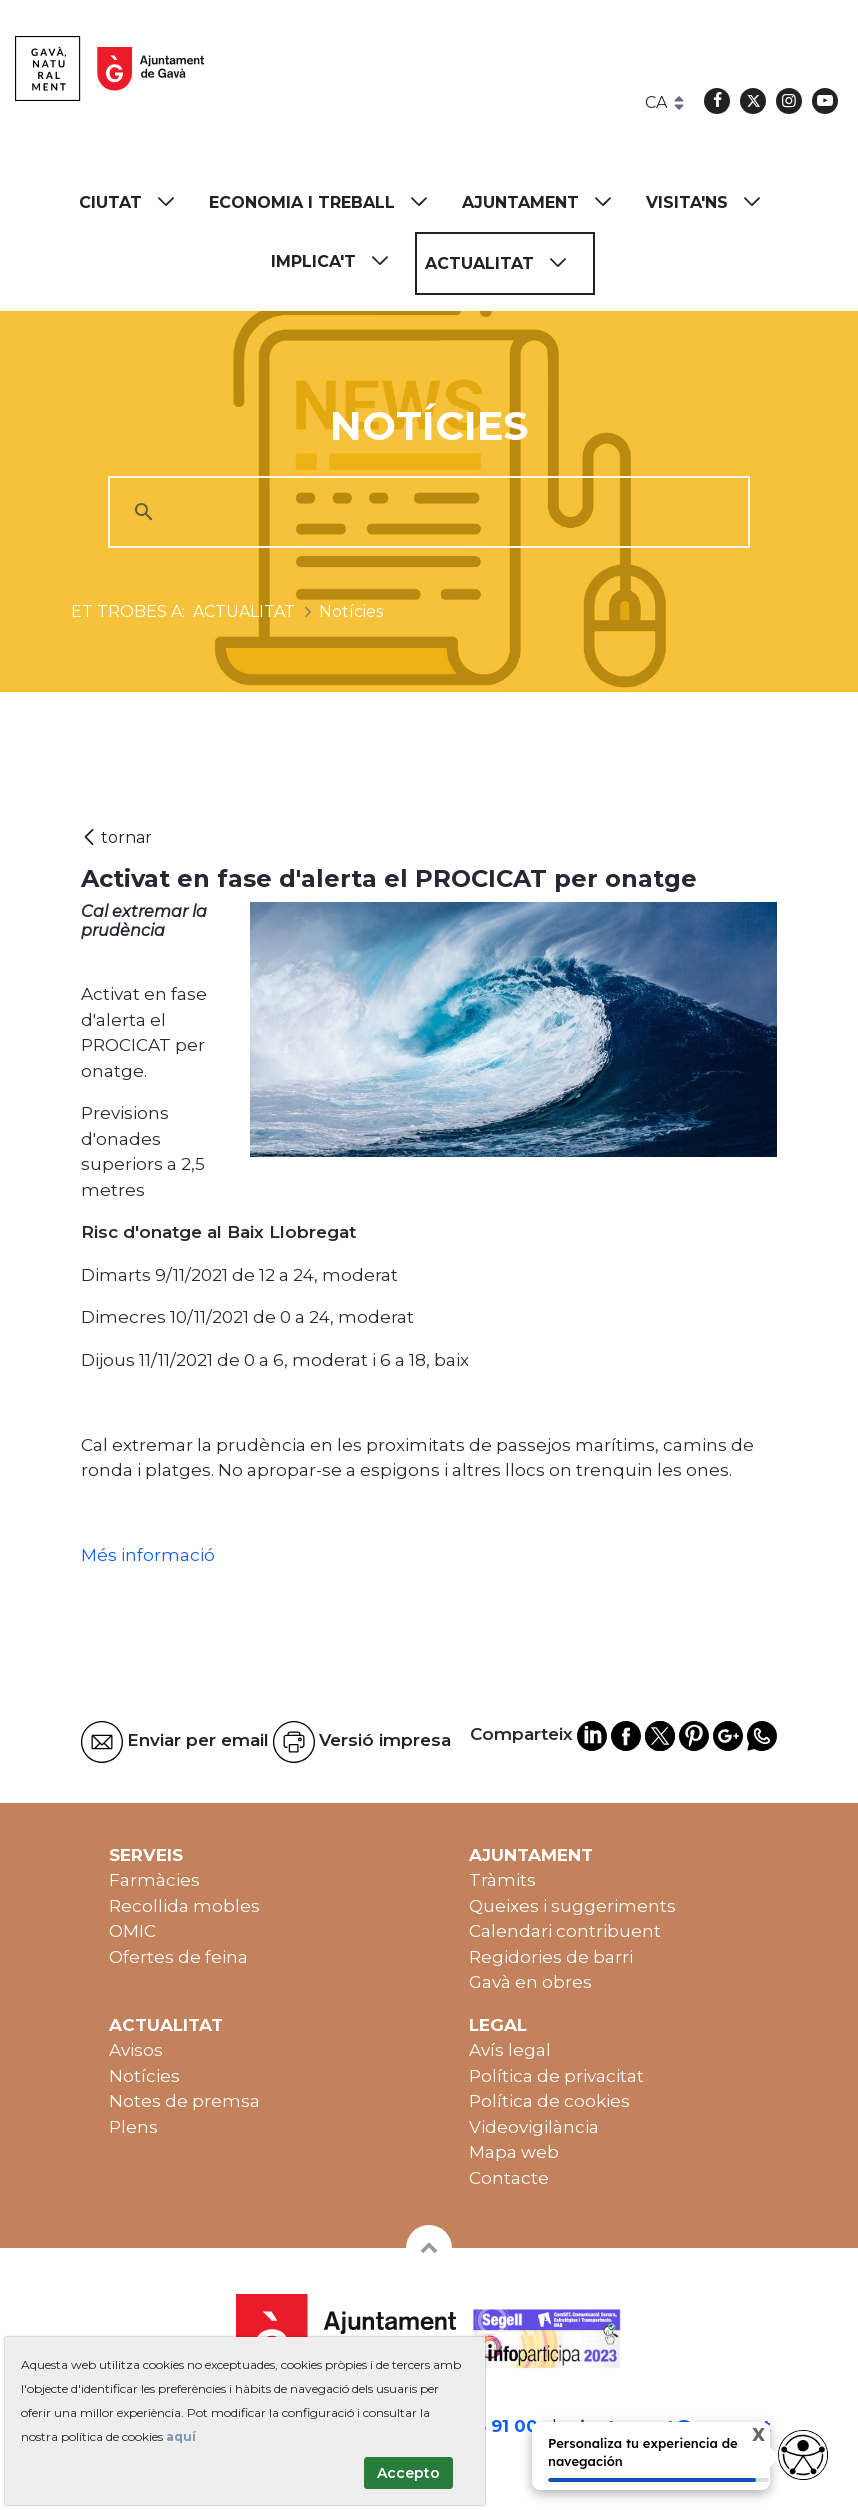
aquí (181, 2436)
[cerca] (426, 512)
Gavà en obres (530, 1982)
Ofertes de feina (178, 1957)
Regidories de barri (551, 1957)
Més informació (150, 1555)
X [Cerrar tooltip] (742, 2437)
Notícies (144, 2076)
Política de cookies (549, 2101)
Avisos (136, 2050)
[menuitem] (136, 202)
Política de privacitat (556, 2076)
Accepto (408, 2473)
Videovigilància (534, 2127)
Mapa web (514, 2152)
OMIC (132, 1931)
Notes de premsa (184, 2101)
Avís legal (510, 2050)
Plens (133, 2127)
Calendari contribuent (565, 1931)
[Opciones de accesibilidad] (803, 2455)
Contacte (509, 2178)
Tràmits (502, 1880)
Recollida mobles (184, 1906)
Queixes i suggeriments (572, 1906)
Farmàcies (154, 1880)
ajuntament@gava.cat (670, 2426)
